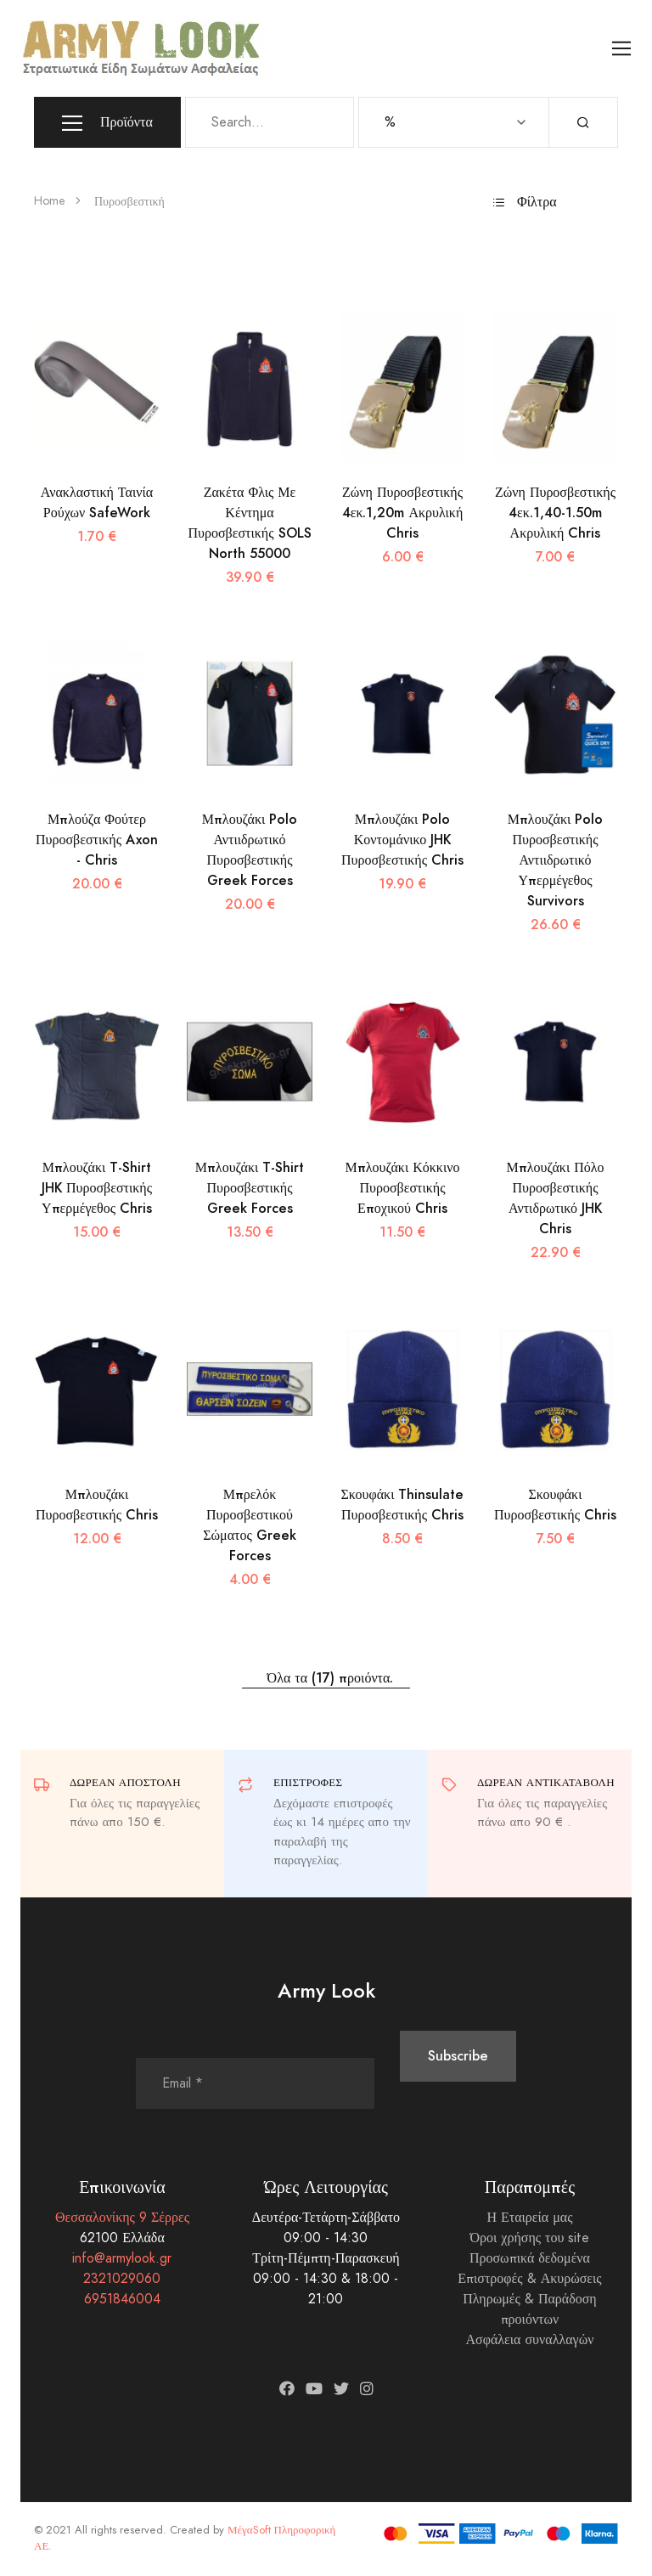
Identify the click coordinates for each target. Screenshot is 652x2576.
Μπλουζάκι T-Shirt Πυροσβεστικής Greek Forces (250, 1188)
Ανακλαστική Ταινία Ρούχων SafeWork (97, 502)
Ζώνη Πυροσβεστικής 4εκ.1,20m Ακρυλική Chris (403, 512)
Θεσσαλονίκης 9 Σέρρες (122, 2217)
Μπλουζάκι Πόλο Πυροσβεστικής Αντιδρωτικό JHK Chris (555, 1198)
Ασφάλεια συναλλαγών (530, 2340)
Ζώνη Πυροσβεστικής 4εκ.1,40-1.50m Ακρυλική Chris (555, 512)
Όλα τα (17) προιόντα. (326, 1678)
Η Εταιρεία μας (529, 2217)
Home (49, 201)
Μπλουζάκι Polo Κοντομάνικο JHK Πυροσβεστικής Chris (402, 839)
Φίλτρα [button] (524, 202)
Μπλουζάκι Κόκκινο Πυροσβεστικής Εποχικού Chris (403, 1188)
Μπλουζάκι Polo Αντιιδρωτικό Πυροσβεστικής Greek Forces (250, 849)
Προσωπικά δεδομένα (529, 2258)
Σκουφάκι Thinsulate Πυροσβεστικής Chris (402, 1505)
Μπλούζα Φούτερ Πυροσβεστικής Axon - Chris (97, 839)
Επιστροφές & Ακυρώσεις (529, 2278)
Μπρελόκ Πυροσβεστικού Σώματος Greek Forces (249, 1525)
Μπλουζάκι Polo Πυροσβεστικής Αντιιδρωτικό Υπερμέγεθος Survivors (556, 859)
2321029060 (121, 2278)
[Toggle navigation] (621, 49)
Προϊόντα (107, 122)
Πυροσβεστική (129, 202)
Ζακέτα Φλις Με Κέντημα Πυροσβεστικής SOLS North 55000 (249, 522)
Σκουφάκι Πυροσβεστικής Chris (555, 1505)
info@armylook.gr (121, 2258)
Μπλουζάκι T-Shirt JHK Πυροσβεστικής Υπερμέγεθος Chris (97, 1188)
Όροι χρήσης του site (529, 2238)
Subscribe (458, 2056)
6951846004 (122, 2299)
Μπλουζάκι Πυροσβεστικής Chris (97, 1505)
